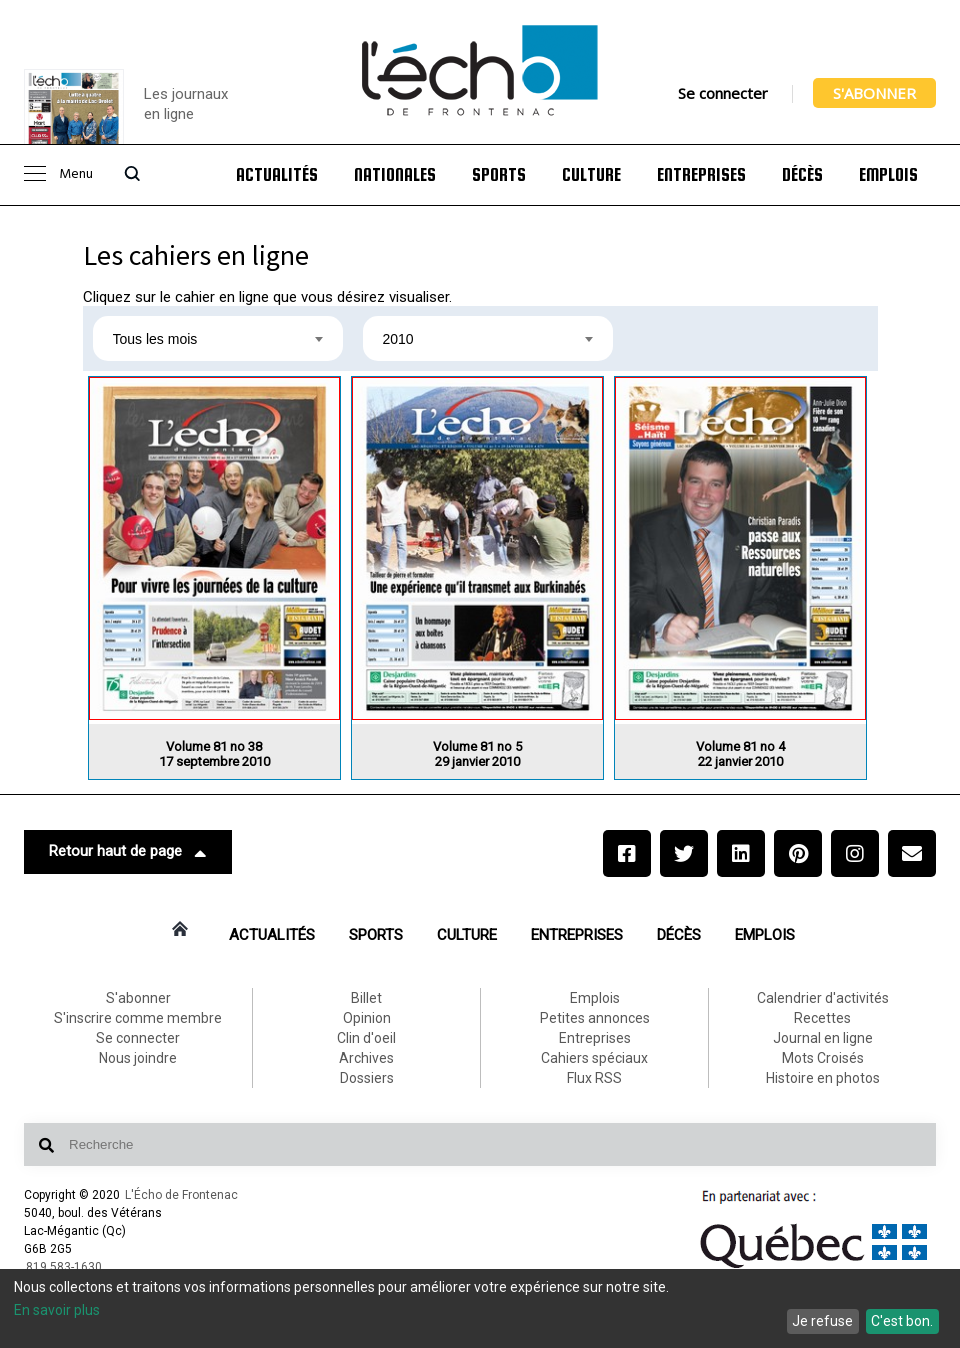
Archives (366, 1058)
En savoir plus (57, 1310)
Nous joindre (138, 1058)
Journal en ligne (823, 1038)
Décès (802, 175)
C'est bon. (902, 1321)
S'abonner (874, 93)
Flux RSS (594, 1078)
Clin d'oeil (366, 1038)
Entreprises (701, 175)
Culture (591, 175)
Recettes (822, 1018)
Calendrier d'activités (823, 998)
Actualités (277, 175)
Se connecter (723, 93)
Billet (366, 998)
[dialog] (480, 1308)
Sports (499, 175)
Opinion (367, 1018)
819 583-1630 (64, 1267)
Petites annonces (595, 1018)
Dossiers (367, 1078)
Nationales (395, 175)
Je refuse (822, 1321)
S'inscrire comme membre (138, 1018)
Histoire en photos (823, 1078)
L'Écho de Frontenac (181, 1195)
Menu (58, 174)
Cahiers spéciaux (594, 1058)
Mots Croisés (823, 1058)
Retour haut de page (128, 852)
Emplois (888, 175)
